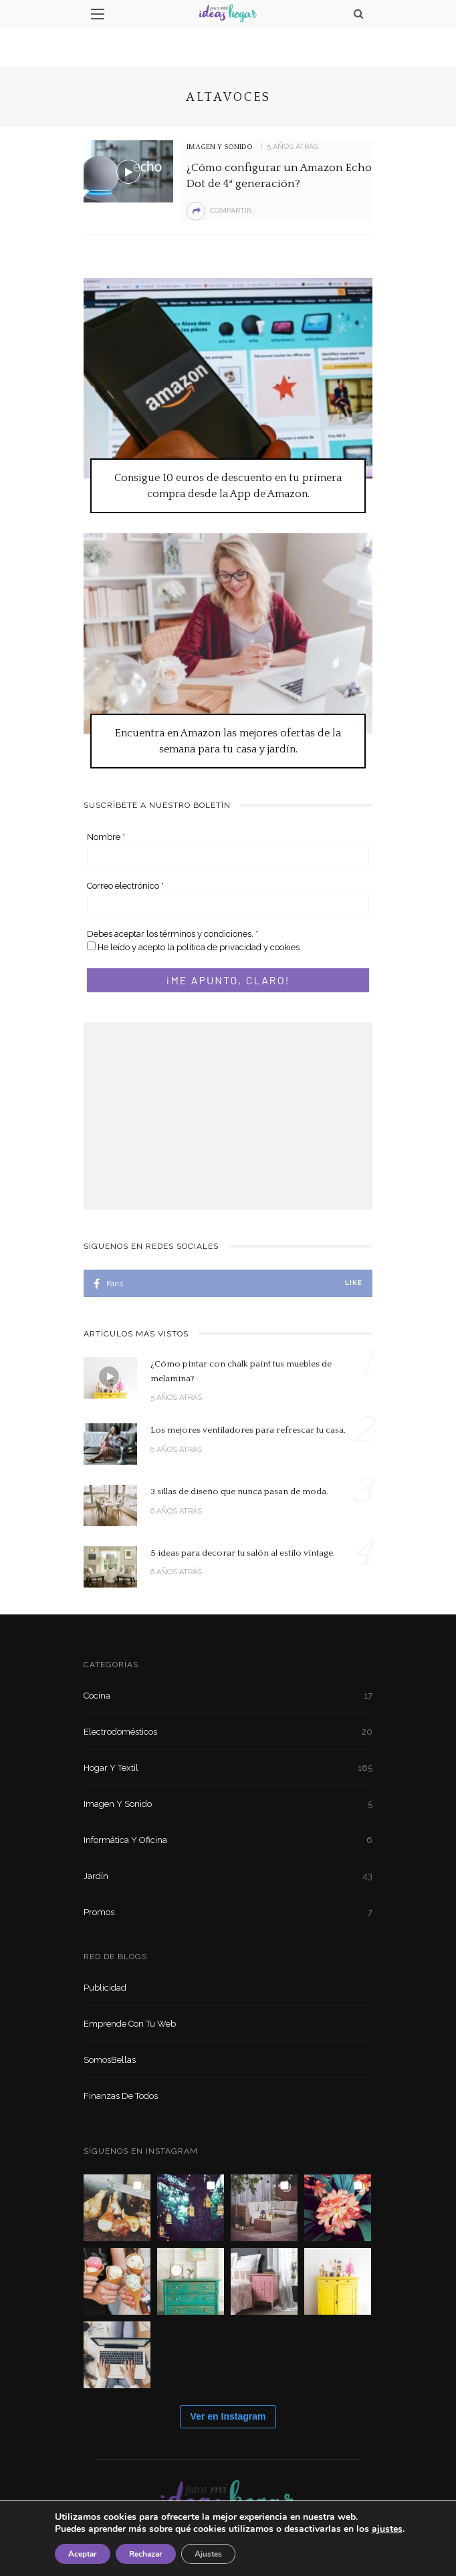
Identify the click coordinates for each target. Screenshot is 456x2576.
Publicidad (105, 1988)
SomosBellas (110, 2060)
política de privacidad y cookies (238, 947)
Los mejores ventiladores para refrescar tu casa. (248, 1430)
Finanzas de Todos (121, 2096)
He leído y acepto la (193, 947)
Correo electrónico (125, 886)
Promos (228, 1912)
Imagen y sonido (220, 147)
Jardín (228, 1876)
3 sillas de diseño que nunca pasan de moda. (239, 1491)
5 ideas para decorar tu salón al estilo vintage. (242, 1553)
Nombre (106, 837)
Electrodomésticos (228, 1731)
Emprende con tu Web (130, 2024)
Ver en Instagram (228, 2416)
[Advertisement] (228, 1115)
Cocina (228, 1695)
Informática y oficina (228, 1840)
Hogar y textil (228, 1767)
